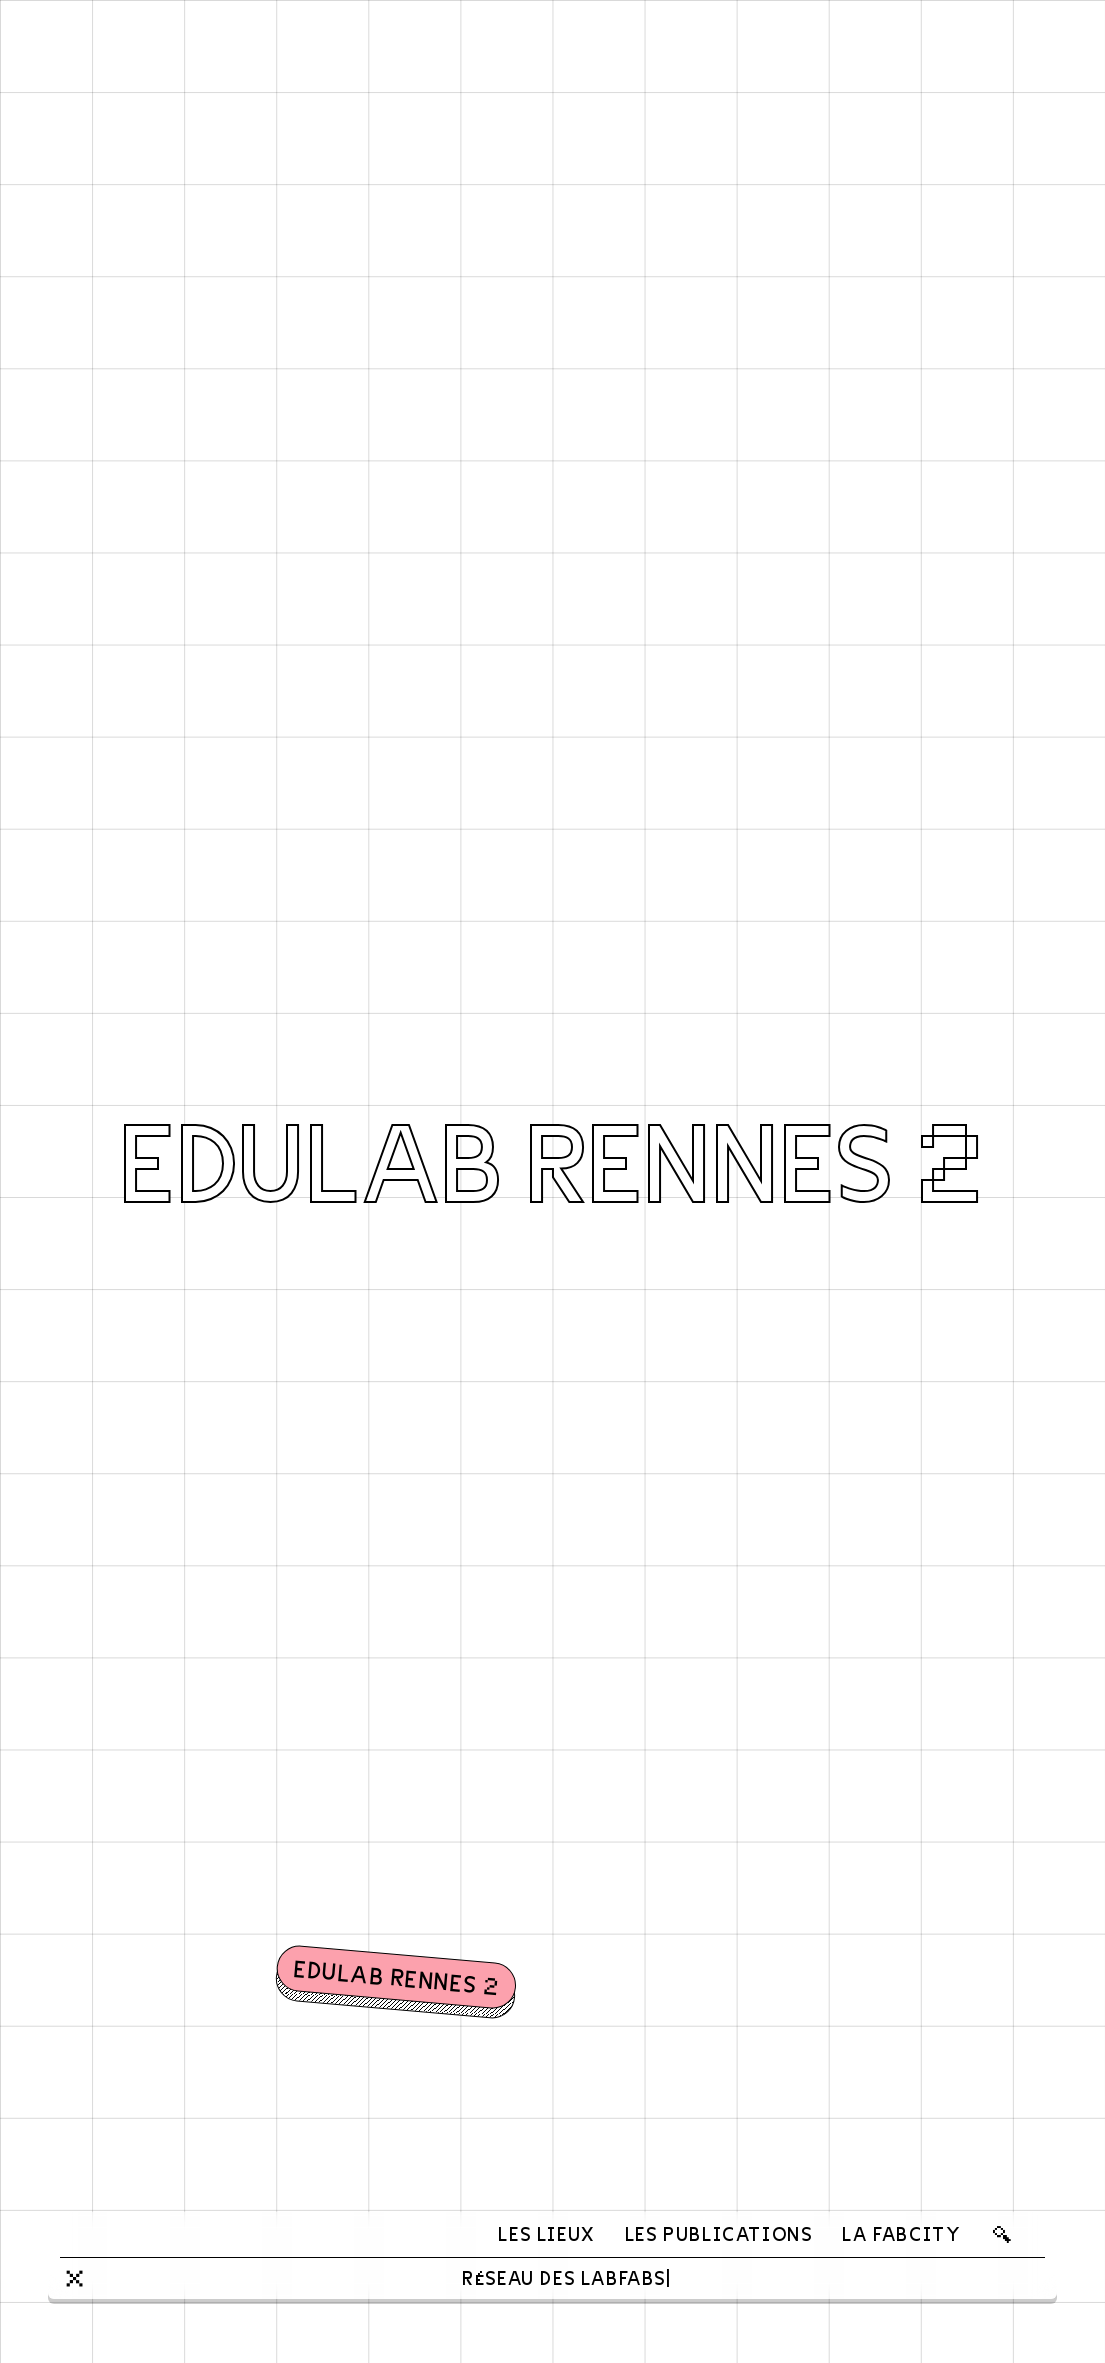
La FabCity (901, 2233)
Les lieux (546, 2233)
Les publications (719, 2233)
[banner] (114, 2235)
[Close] (74, 2278)
